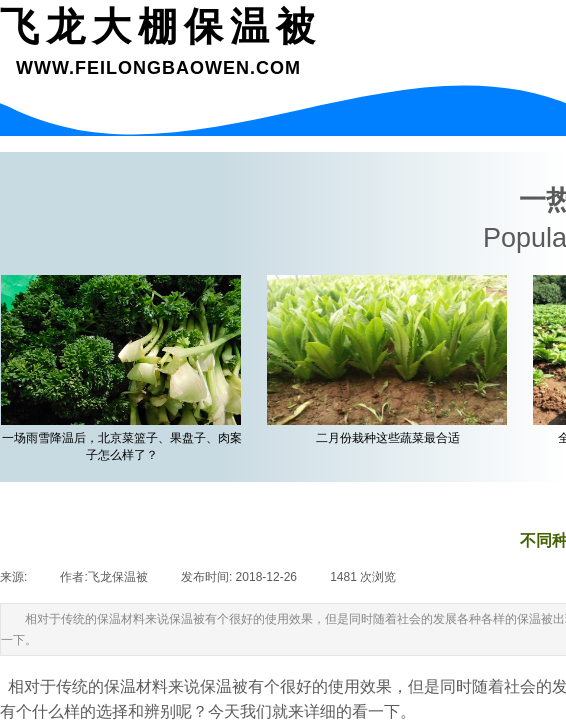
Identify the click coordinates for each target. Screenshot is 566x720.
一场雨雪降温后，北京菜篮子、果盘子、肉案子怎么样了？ (125, 446)
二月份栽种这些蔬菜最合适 (391, 438)
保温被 (224, 686)
